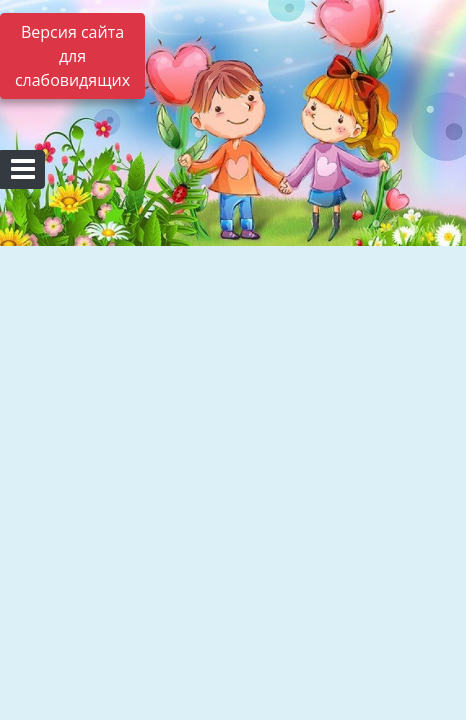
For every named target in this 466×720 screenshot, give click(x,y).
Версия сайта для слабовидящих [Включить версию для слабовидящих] (72, 56)
